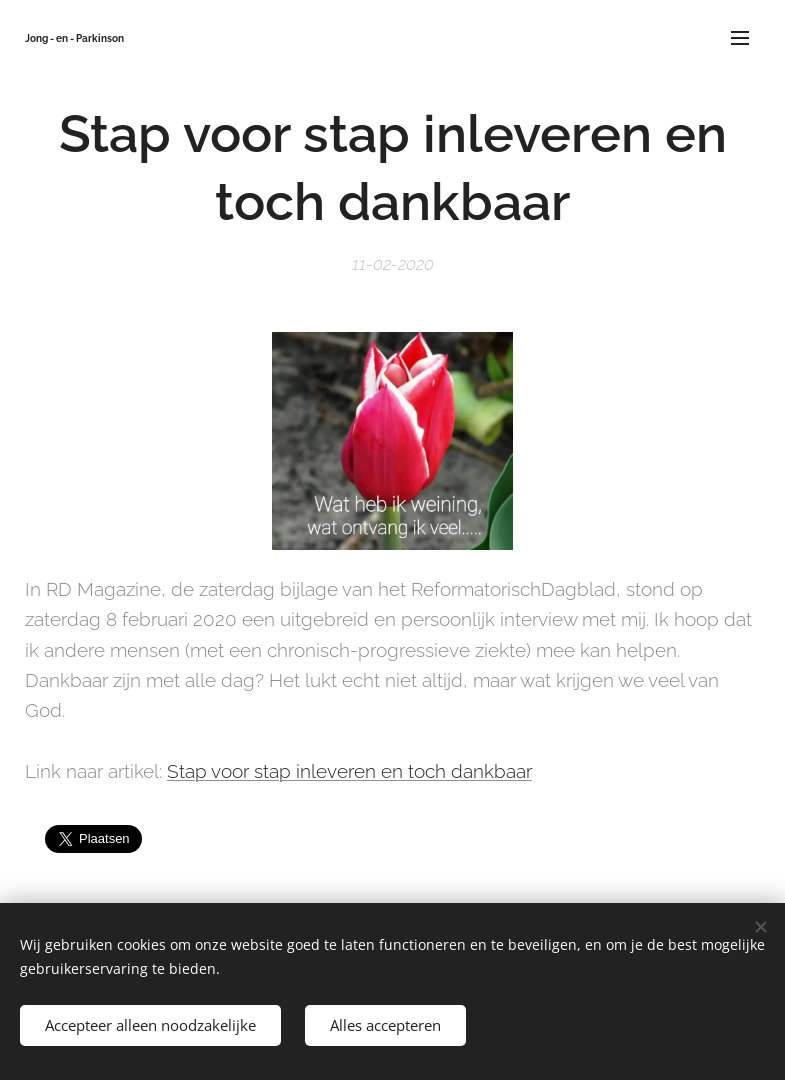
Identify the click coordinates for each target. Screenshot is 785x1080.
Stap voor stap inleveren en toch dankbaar (349, 771)
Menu (740, 38)
